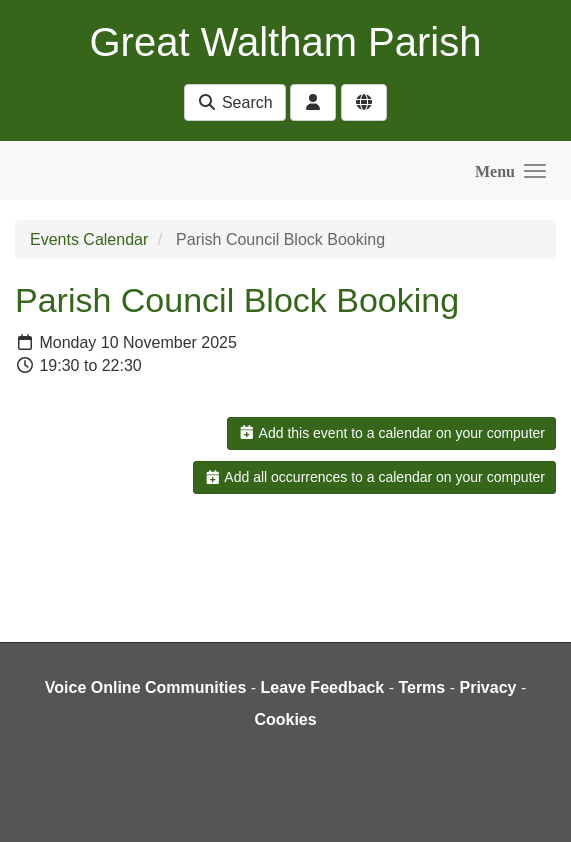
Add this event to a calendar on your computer (391, 433)
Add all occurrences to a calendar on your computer (374, 477)
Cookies (285, 719)
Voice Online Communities (146, 687)
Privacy (487, 687)
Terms (421, 687)
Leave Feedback (323, 687)
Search (234, 102)
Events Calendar (89, 239)
